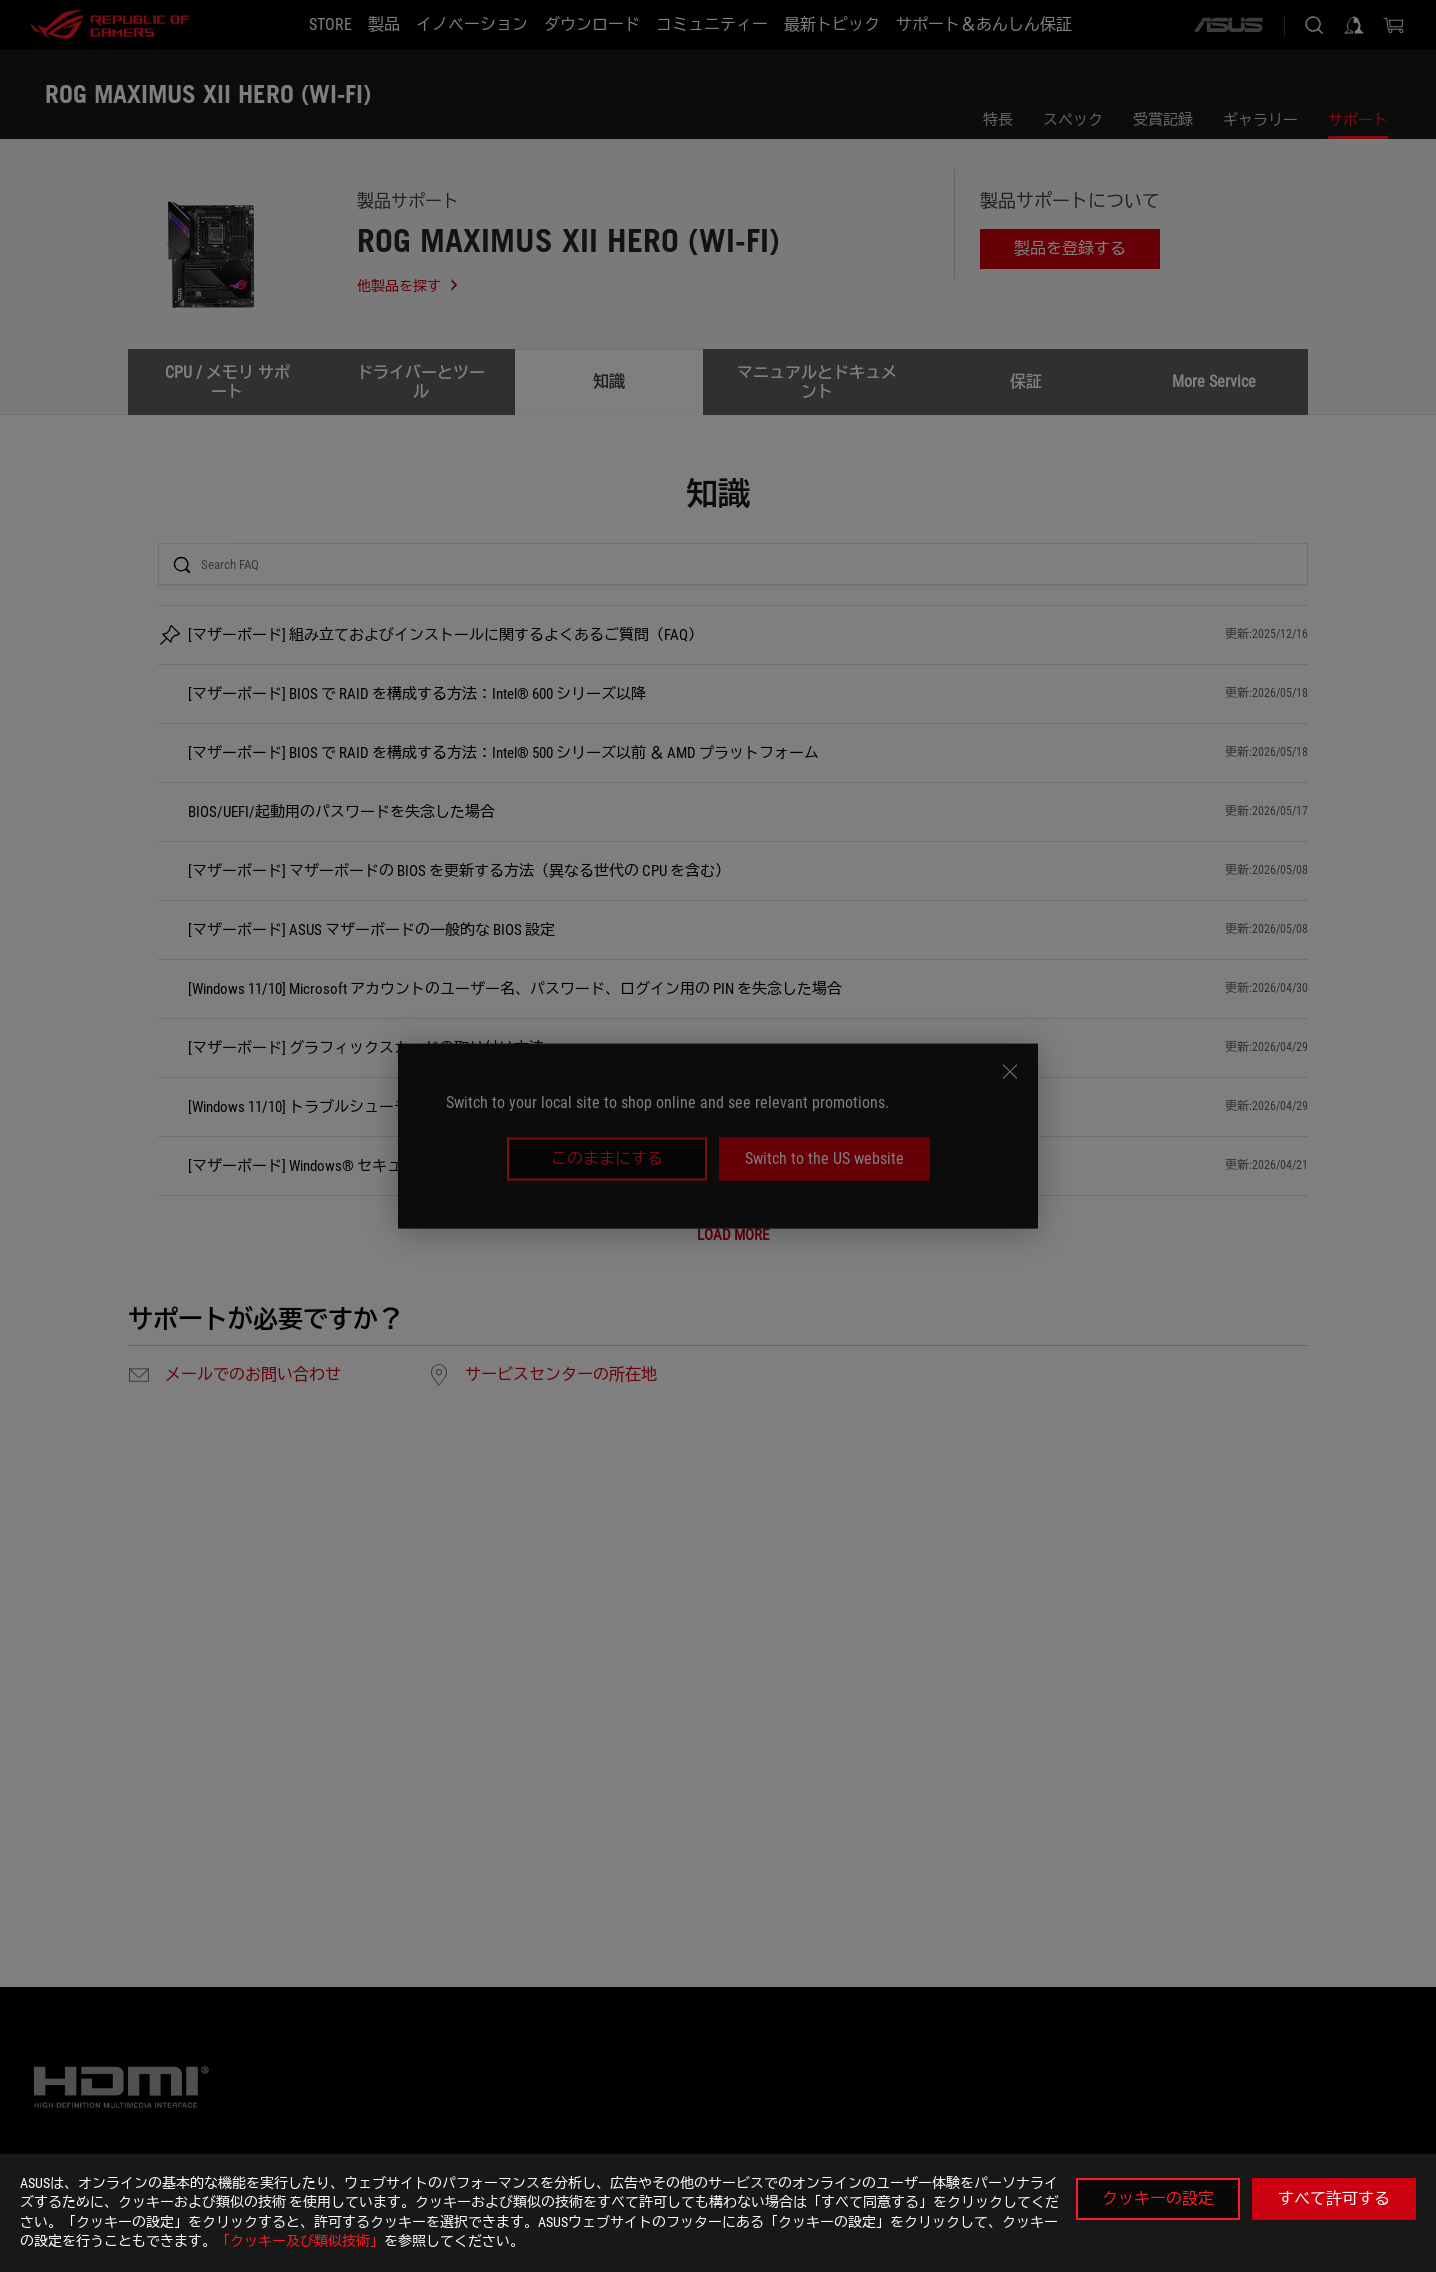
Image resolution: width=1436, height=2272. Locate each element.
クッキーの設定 (1158, 2198)
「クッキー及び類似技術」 (300, 2241)
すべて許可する (1334, 2198)
